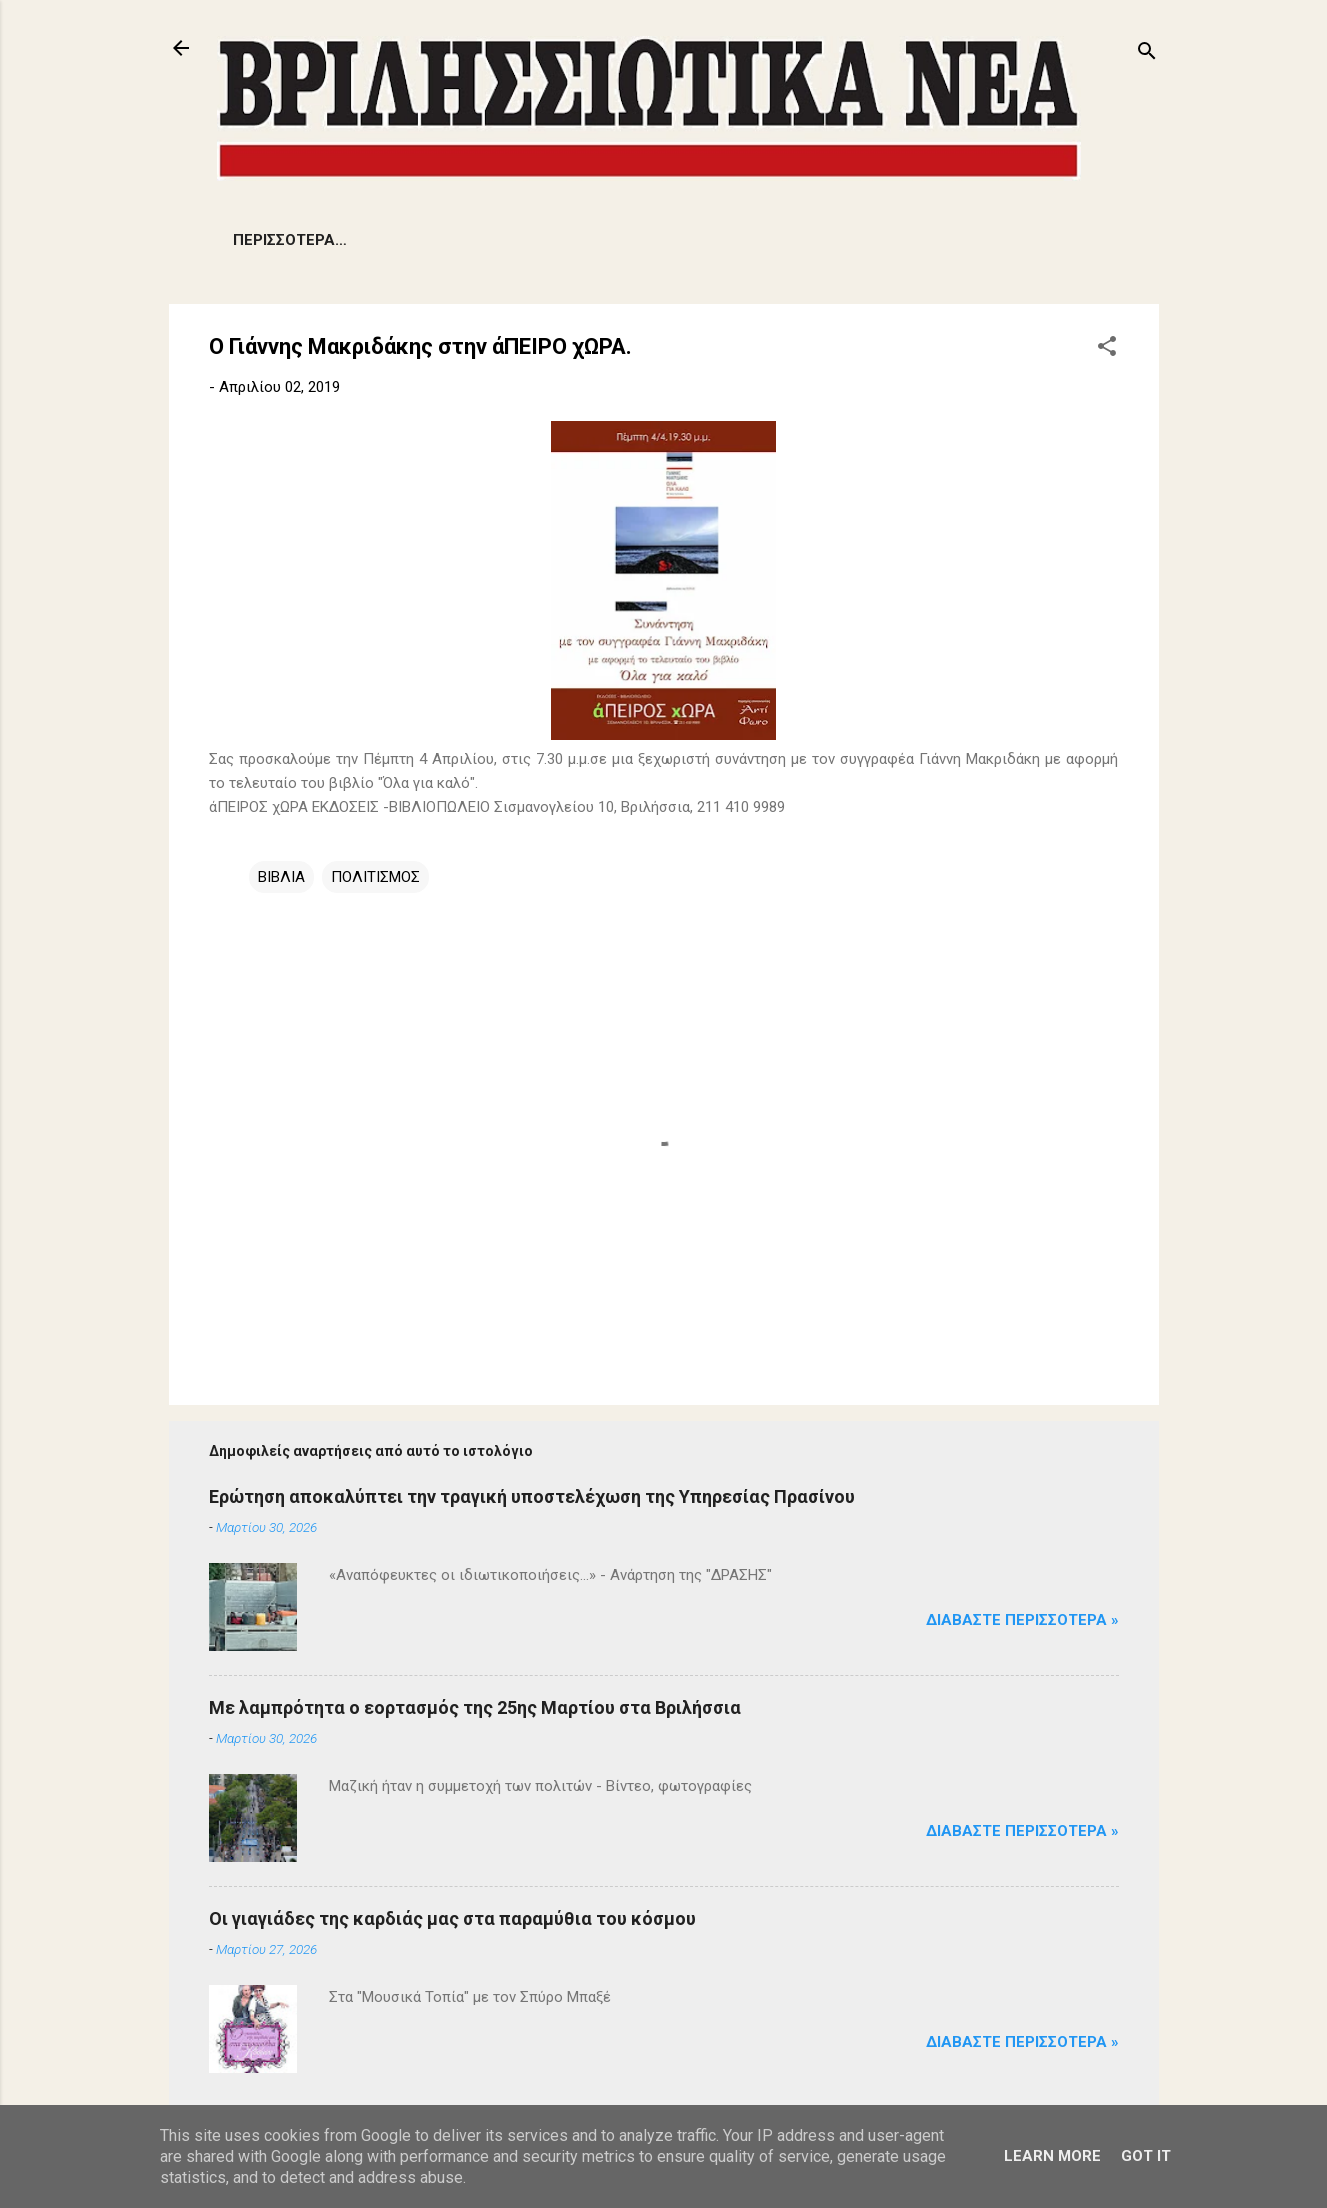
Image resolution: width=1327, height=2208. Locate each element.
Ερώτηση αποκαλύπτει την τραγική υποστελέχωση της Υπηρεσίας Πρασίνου (532, 1496)
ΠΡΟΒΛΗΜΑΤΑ (388, 240)
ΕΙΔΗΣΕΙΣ (266, 240)
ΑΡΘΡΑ (748, 240)
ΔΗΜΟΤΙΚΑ (518, 240)
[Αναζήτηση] (1147, 54)
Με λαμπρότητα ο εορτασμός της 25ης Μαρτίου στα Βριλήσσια (475, 1707)
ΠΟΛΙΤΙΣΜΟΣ (856, 240)
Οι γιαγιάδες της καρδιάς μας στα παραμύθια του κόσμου (452, 1918)
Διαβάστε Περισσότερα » (1022, 1620)
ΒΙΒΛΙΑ (281, 877)
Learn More (1052, 2156)
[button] (1107, 349)
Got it (1146, 2156)
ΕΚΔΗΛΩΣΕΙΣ (640, 240)
